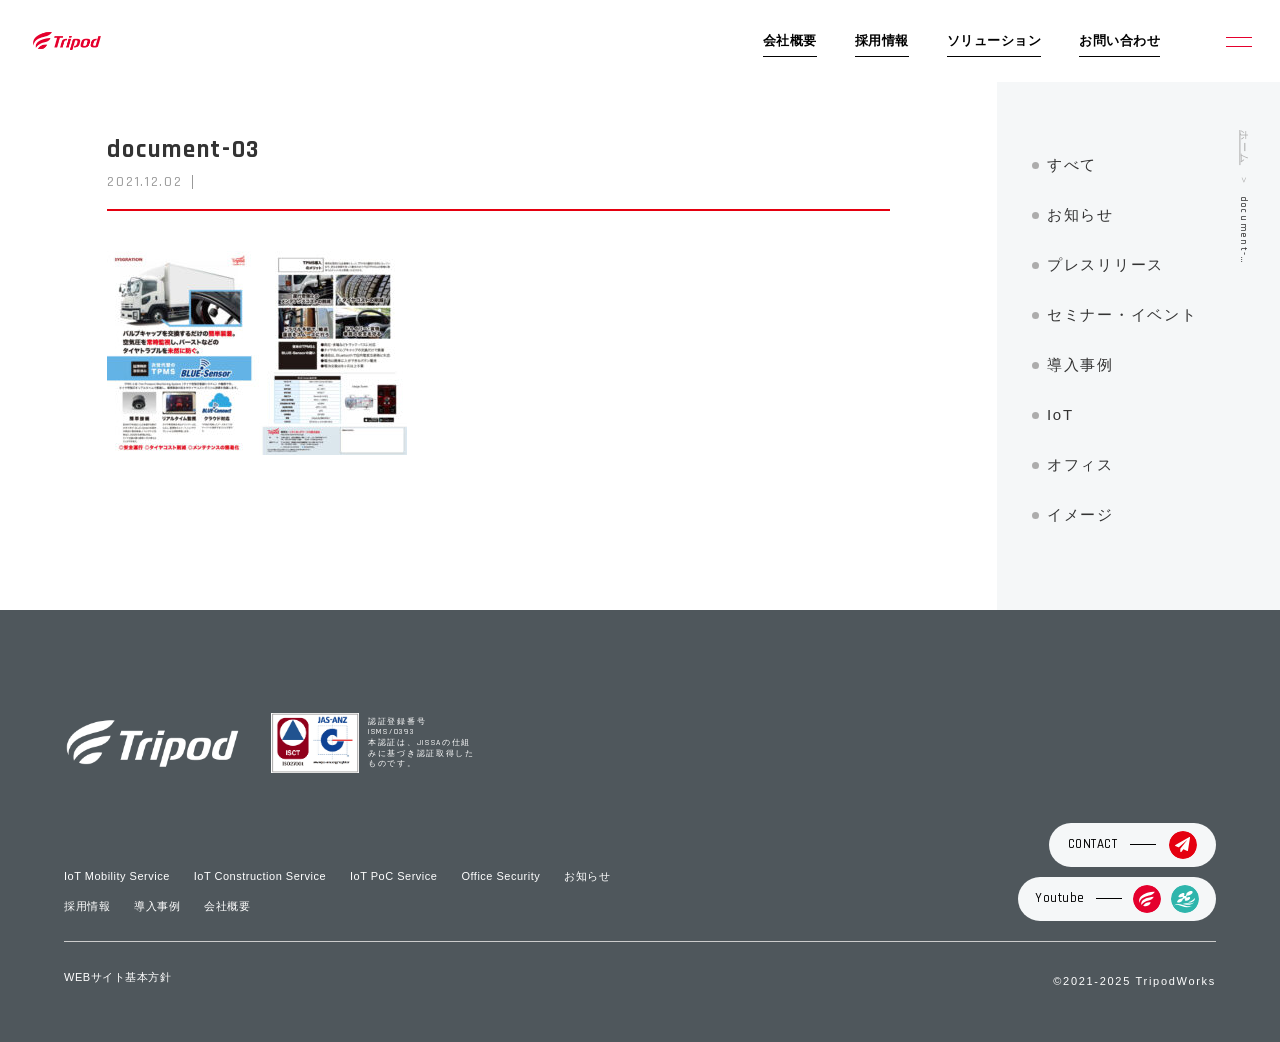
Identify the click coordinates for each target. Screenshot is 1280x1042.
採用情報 (882, 41)
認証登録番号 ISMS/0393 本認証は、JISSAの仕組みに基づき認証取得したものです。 (421, 743)
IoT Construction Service (260, 876)
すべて (1072, 164)
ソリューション (994, 41)
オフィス (1080, 464)
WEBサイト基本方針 (117, 977)
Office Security (500, 876)
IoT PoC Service (393, 876)
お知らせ (1080, 214)
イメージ (1080, 514)
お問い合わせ (1119, 41)
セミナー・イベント (1122, 314)
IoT (1060, 414)
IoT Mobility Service (117, 876)
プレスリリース (1105, 264)
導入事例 (1080, 364)
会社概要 (790, 41)
